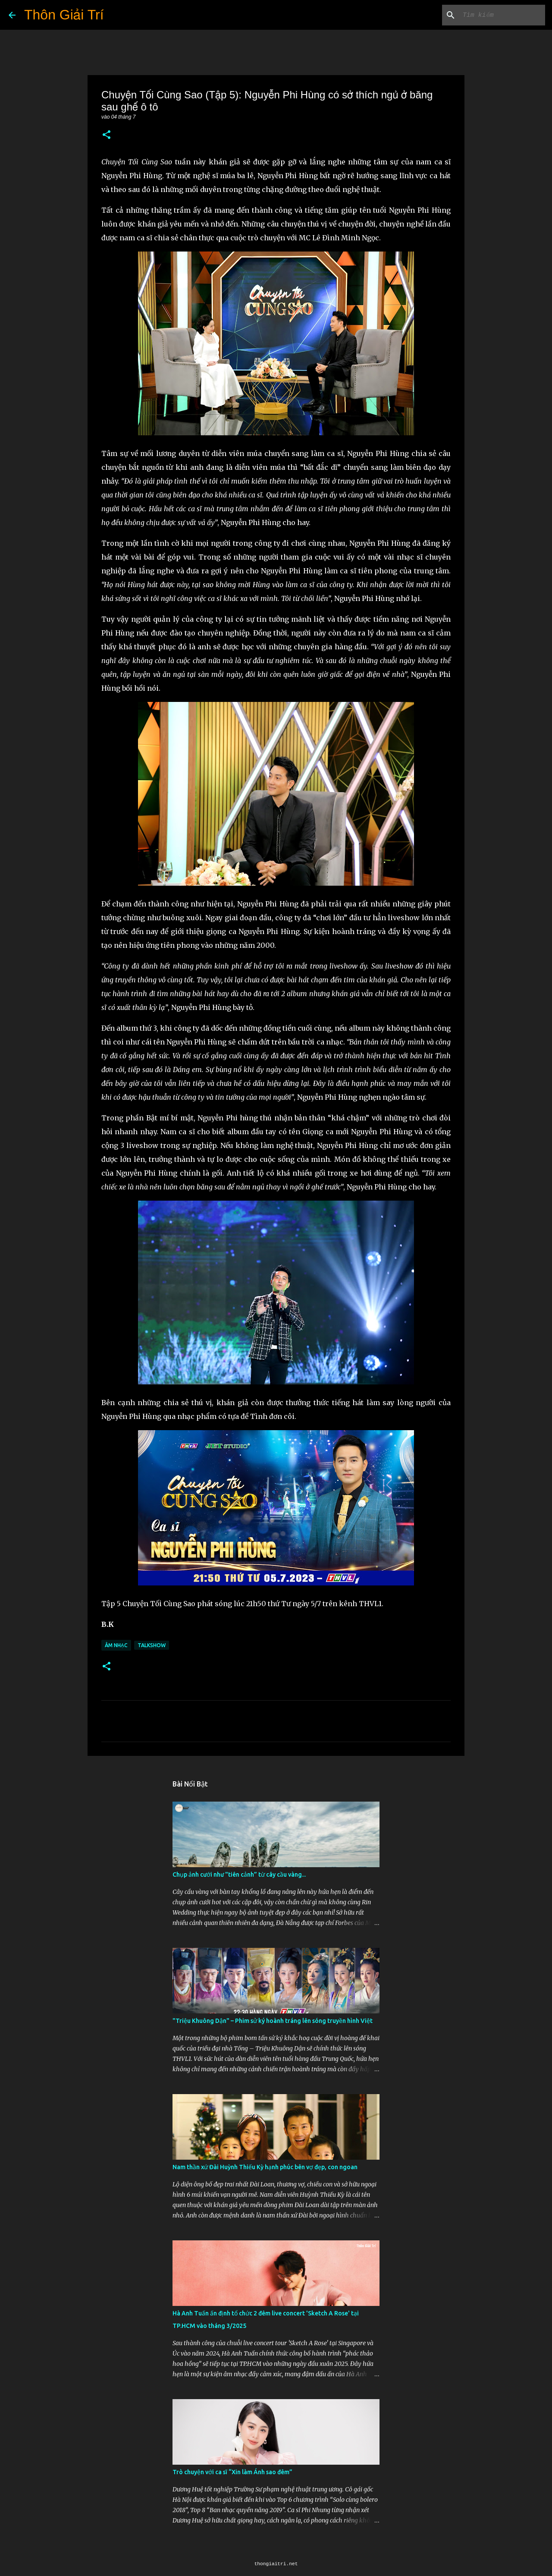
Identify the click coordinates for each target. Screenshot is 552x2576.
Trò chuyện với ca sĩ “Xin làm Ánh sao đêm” (232, 2472)
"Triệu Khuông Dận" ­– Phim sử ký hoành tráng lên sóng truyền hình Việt (272, 2020)
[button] (106, 135)
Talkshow (152, 1645)
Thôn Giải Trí (64, 14)
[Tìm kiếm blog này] (500, 15)
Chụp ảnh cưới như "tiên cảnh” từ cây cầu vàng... (239, 1874)
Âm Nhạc (116, 1645)
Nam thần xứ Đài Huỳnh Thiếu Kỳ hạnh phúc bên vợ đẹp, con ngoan (265, 2167)
